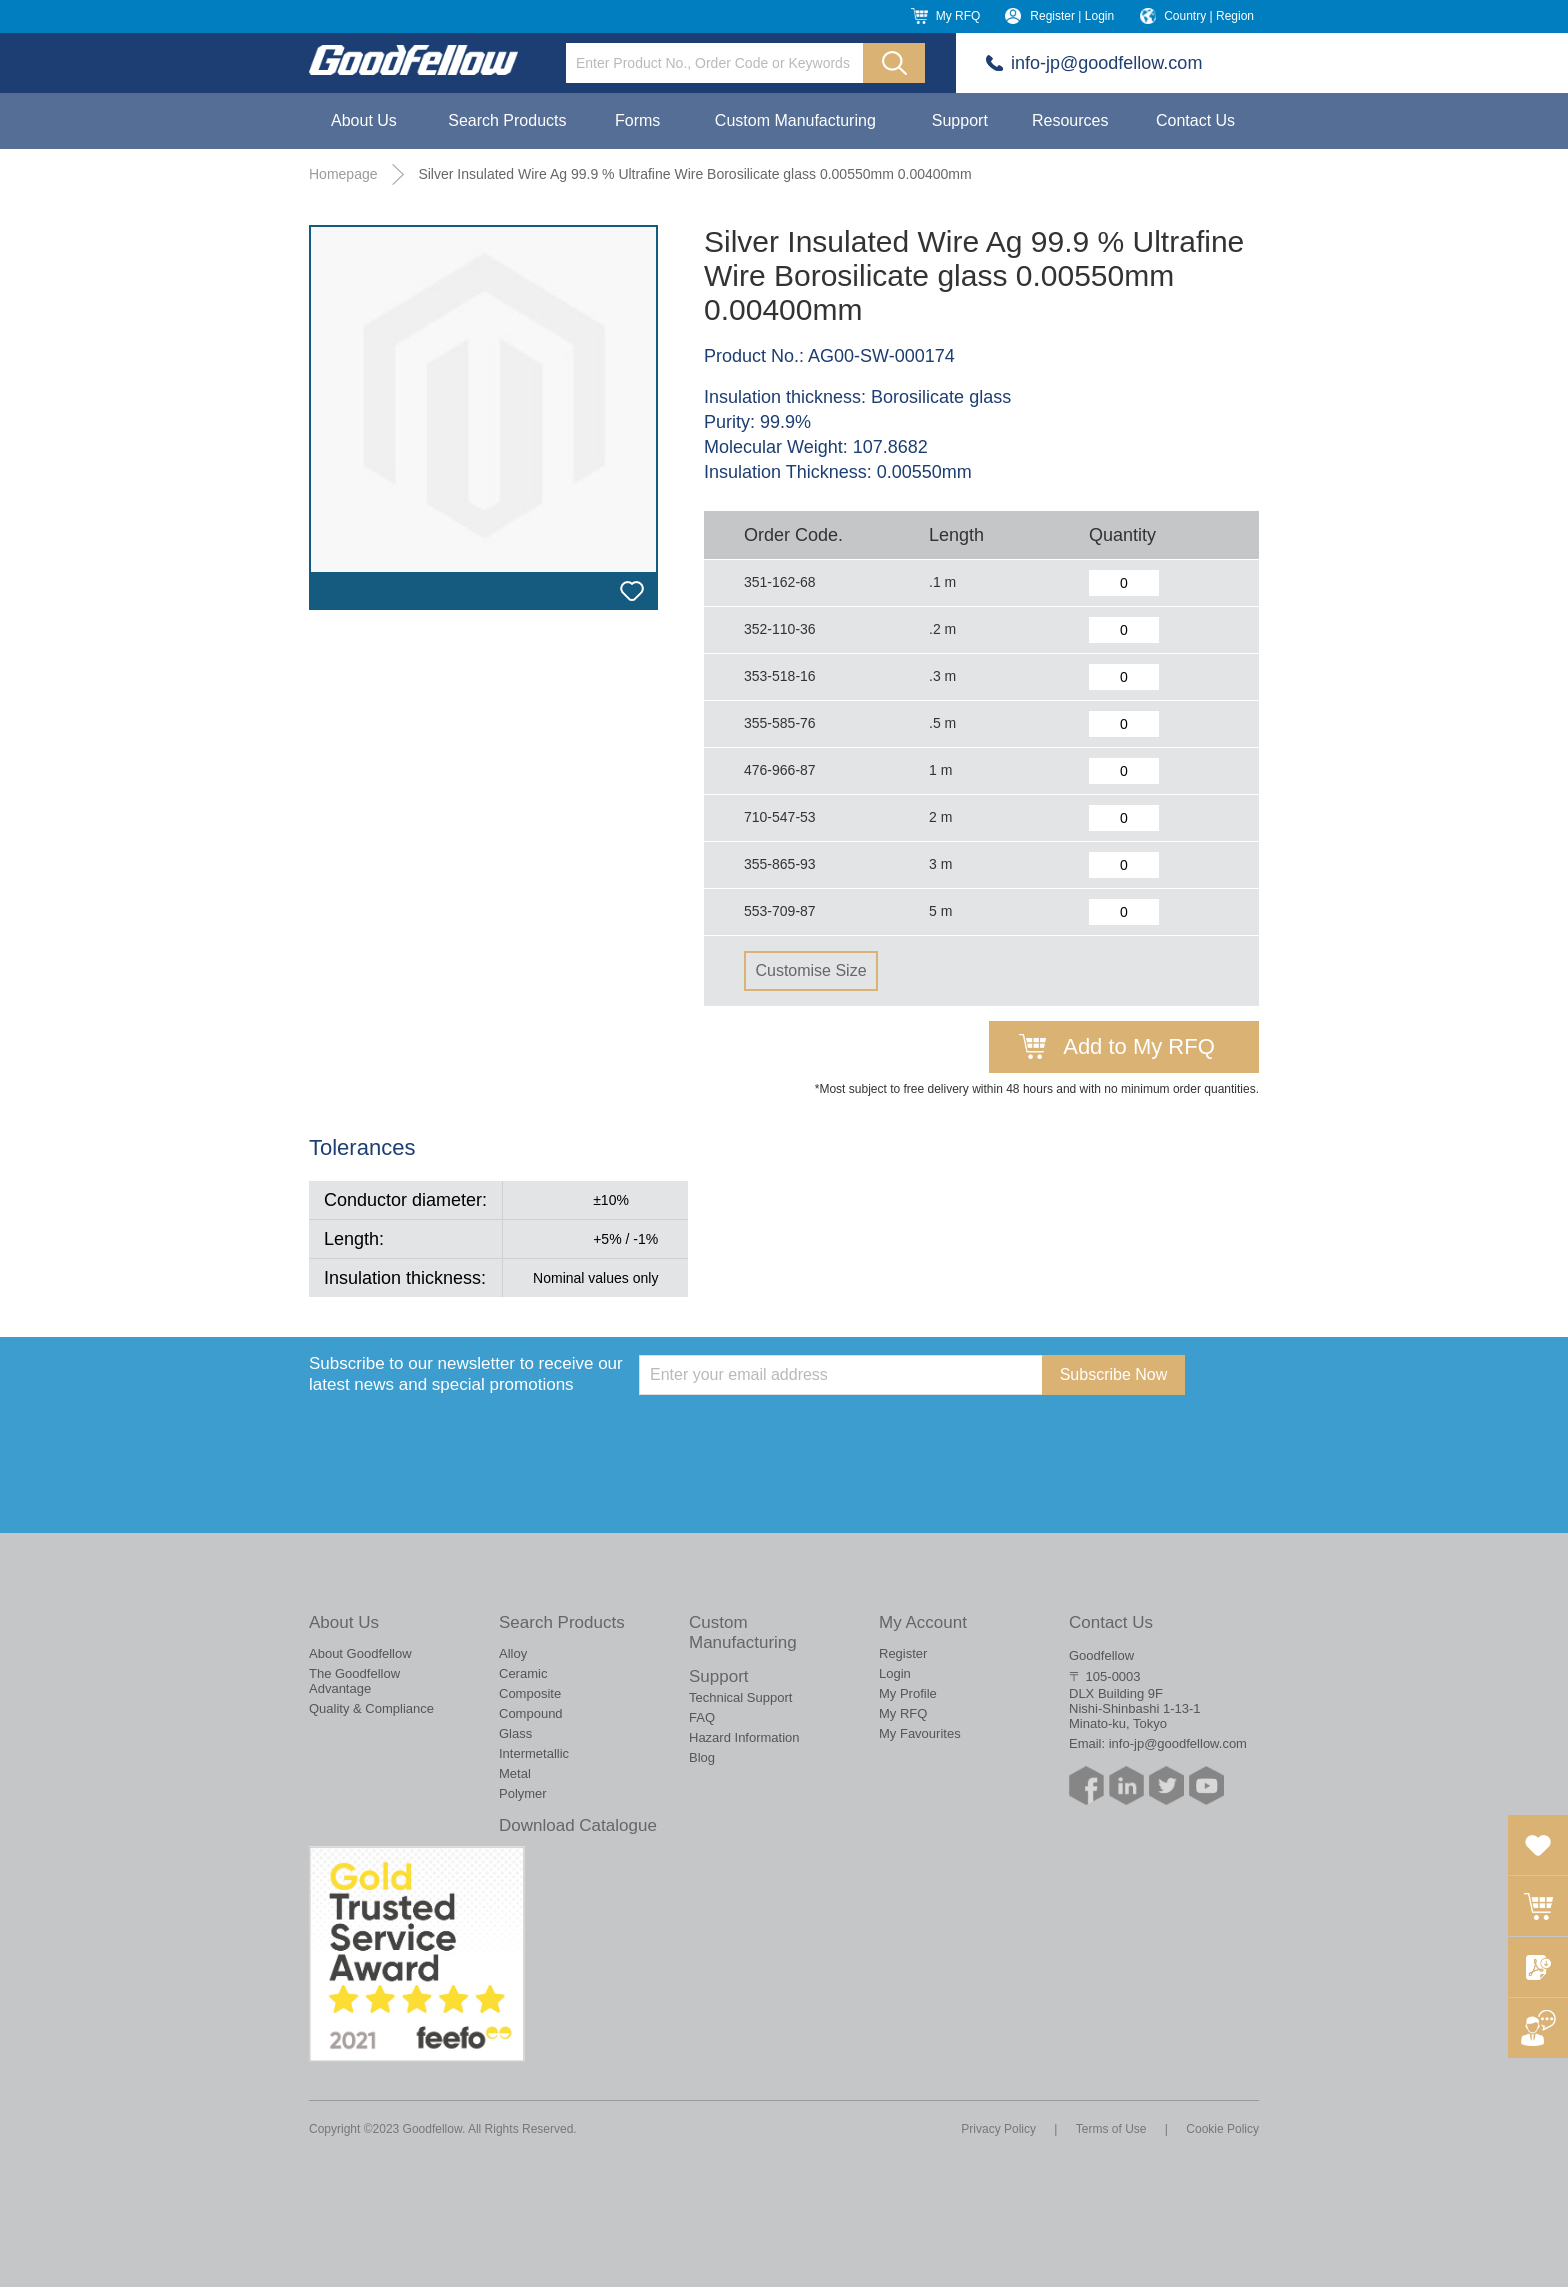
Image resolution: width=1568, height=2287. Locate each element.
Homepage (343, 174)
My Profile (908, 1693)
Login (895, 1673)
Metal (515, 1773)
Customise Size (810, 970)
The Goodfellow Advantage (354, 1681)
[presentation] (791, 1434)
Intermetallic (534, 1753)
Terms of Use (1111, 2129)
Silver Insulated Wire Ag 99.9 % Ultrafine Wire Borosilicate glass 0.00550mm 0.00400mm (694, 174)
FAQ (702, 1717)
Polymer (523, 1793)
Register (903, 1653)
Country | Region (1209, 16)
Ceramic (523, 1673)
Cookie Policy (1222, 2129)
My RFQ (958, 16)
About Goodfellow (360, 1653)
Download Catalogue (578, 1825)
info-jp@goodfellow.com (1106, 63)
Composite (530, 1693)
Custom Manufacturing (795, 120)
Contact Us (1195, 120)
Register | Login (1072, 16)
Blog (702, 1757)
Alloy (513, 1653)
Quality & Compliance (371, 1708)
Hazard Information (744, 1737)
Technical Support (740, 1697)
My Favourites (920, 1733)
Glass (515, 1733)
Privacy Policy (998, 2129)
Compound (531, 1713)
